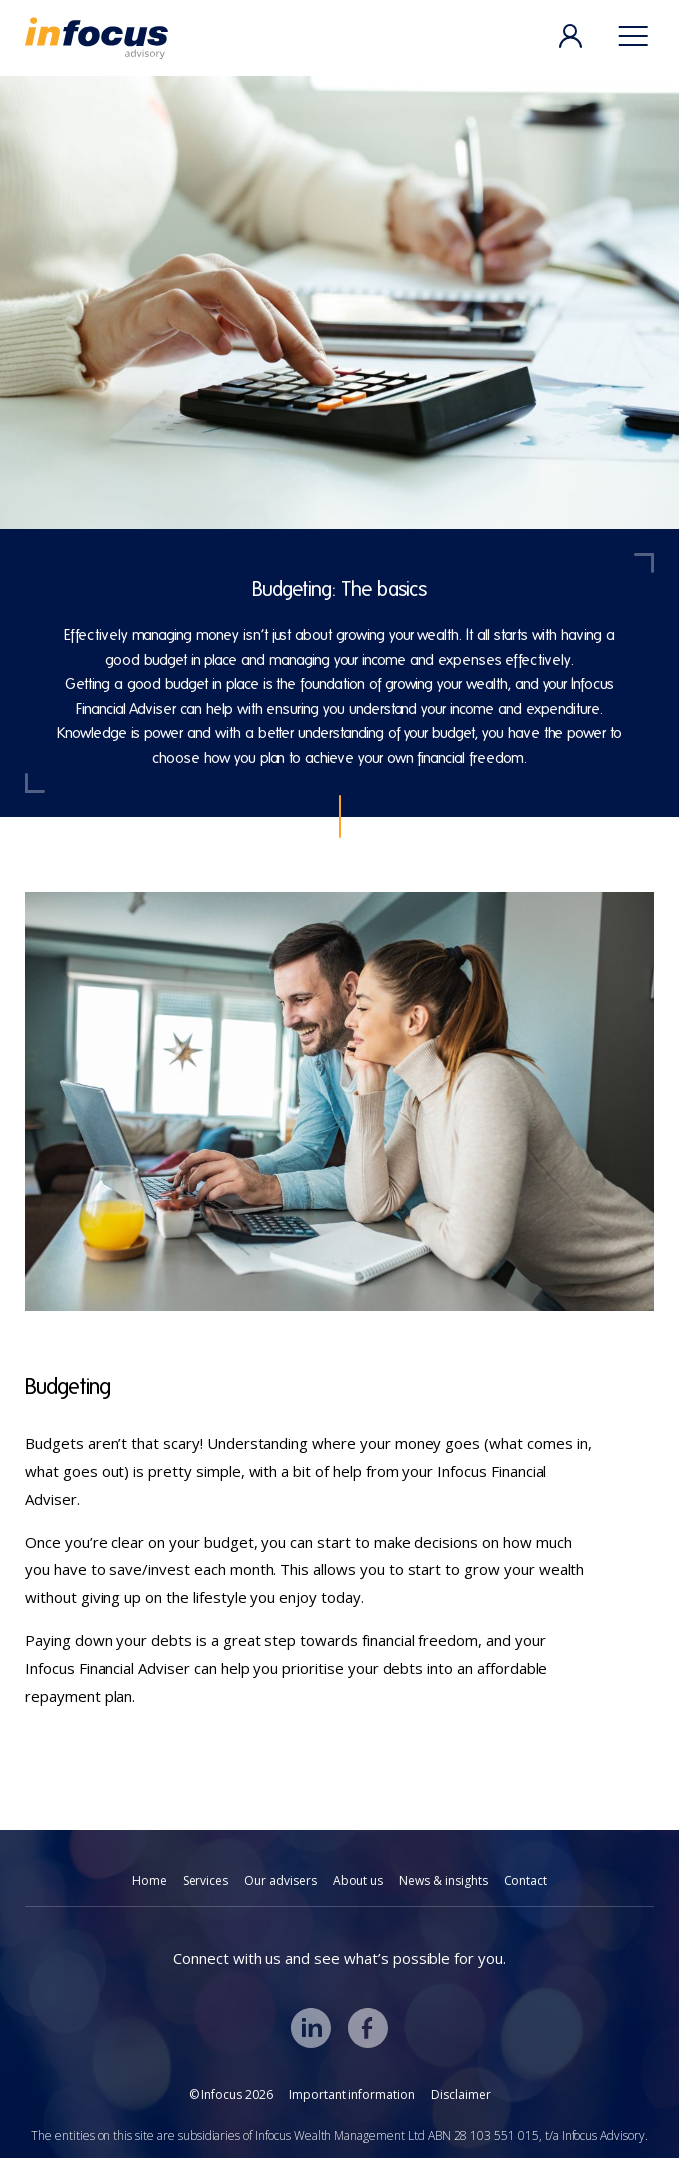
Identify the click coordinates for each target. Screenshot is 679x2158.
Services (206, 1880)
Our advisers (280, 1880)
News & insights (443, 1880)
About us (358, 1880)
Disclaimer (461, 2094)
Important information (352, 2094)
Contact (526, 1880)
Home (149, 1880)
